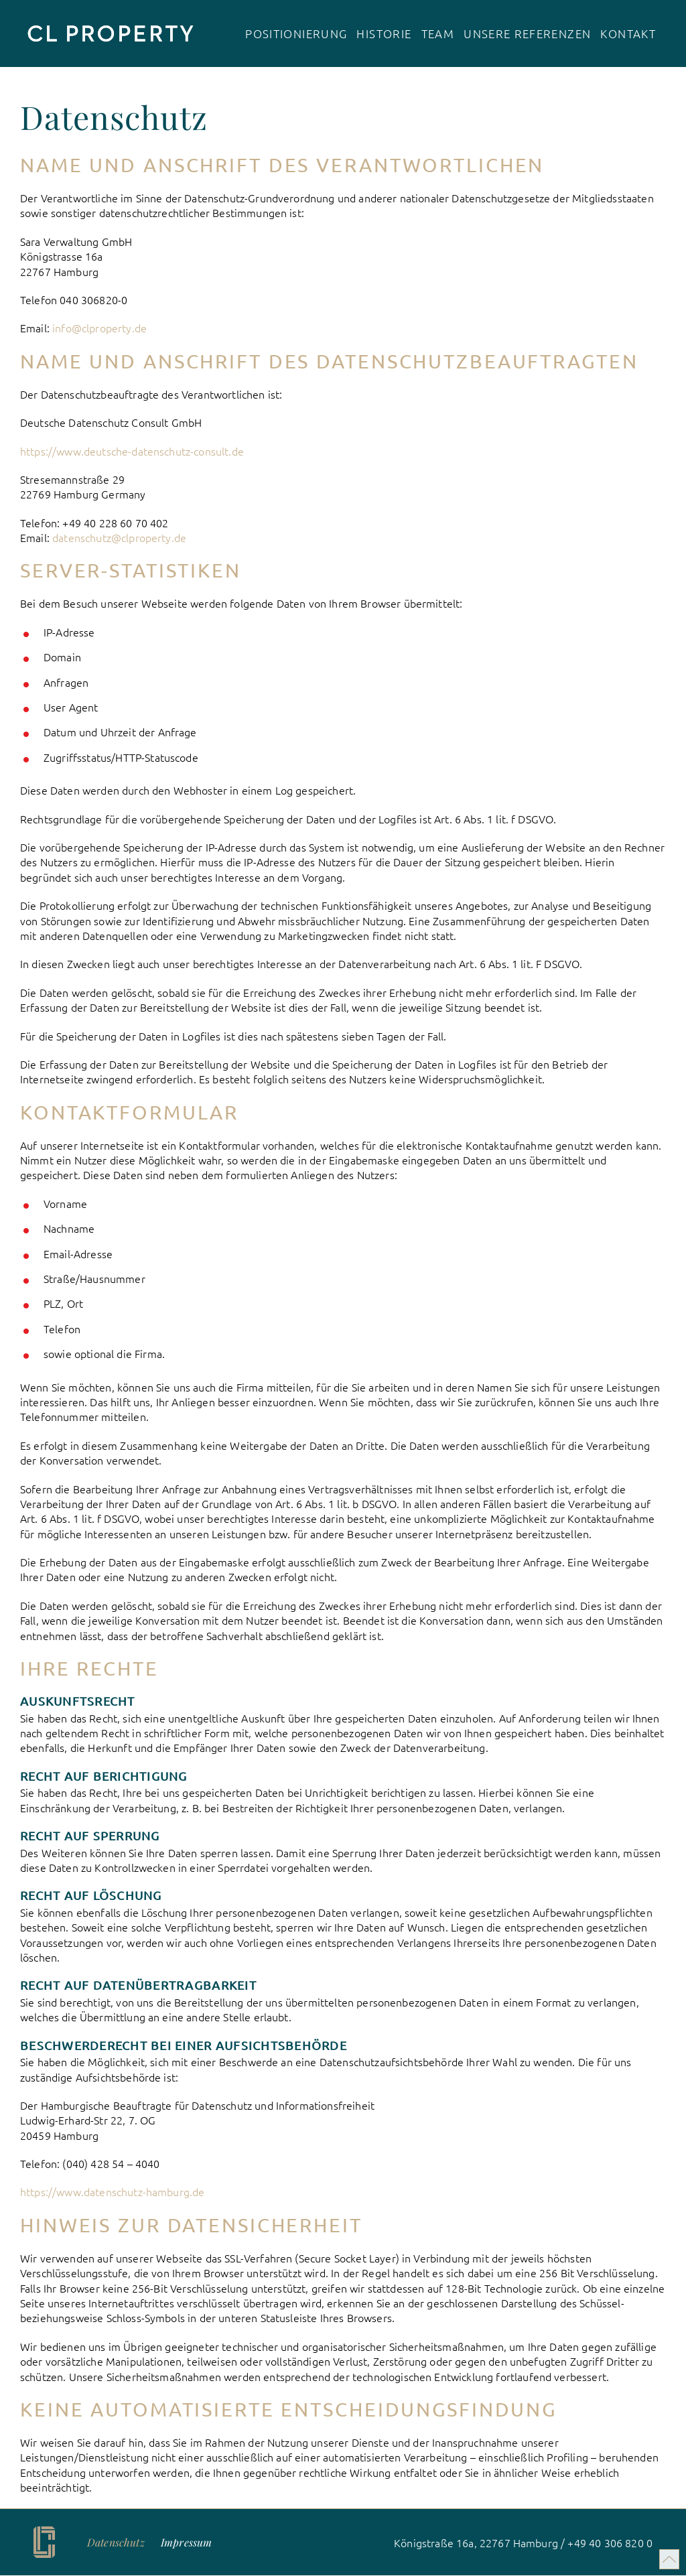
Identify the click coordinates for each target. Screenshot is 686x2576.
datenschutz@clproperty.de (119, 537)
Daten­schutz (116, 2542)
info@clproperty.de (99, 327)
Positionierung (296, 34)
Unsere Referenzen (527, 34)
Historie (383, 34)
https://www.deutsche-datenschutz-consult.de (132, 451)
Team (437, 34)
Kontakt (628, 34)
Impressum (186, 2542)
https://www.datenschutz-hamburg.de (112, 2191)
